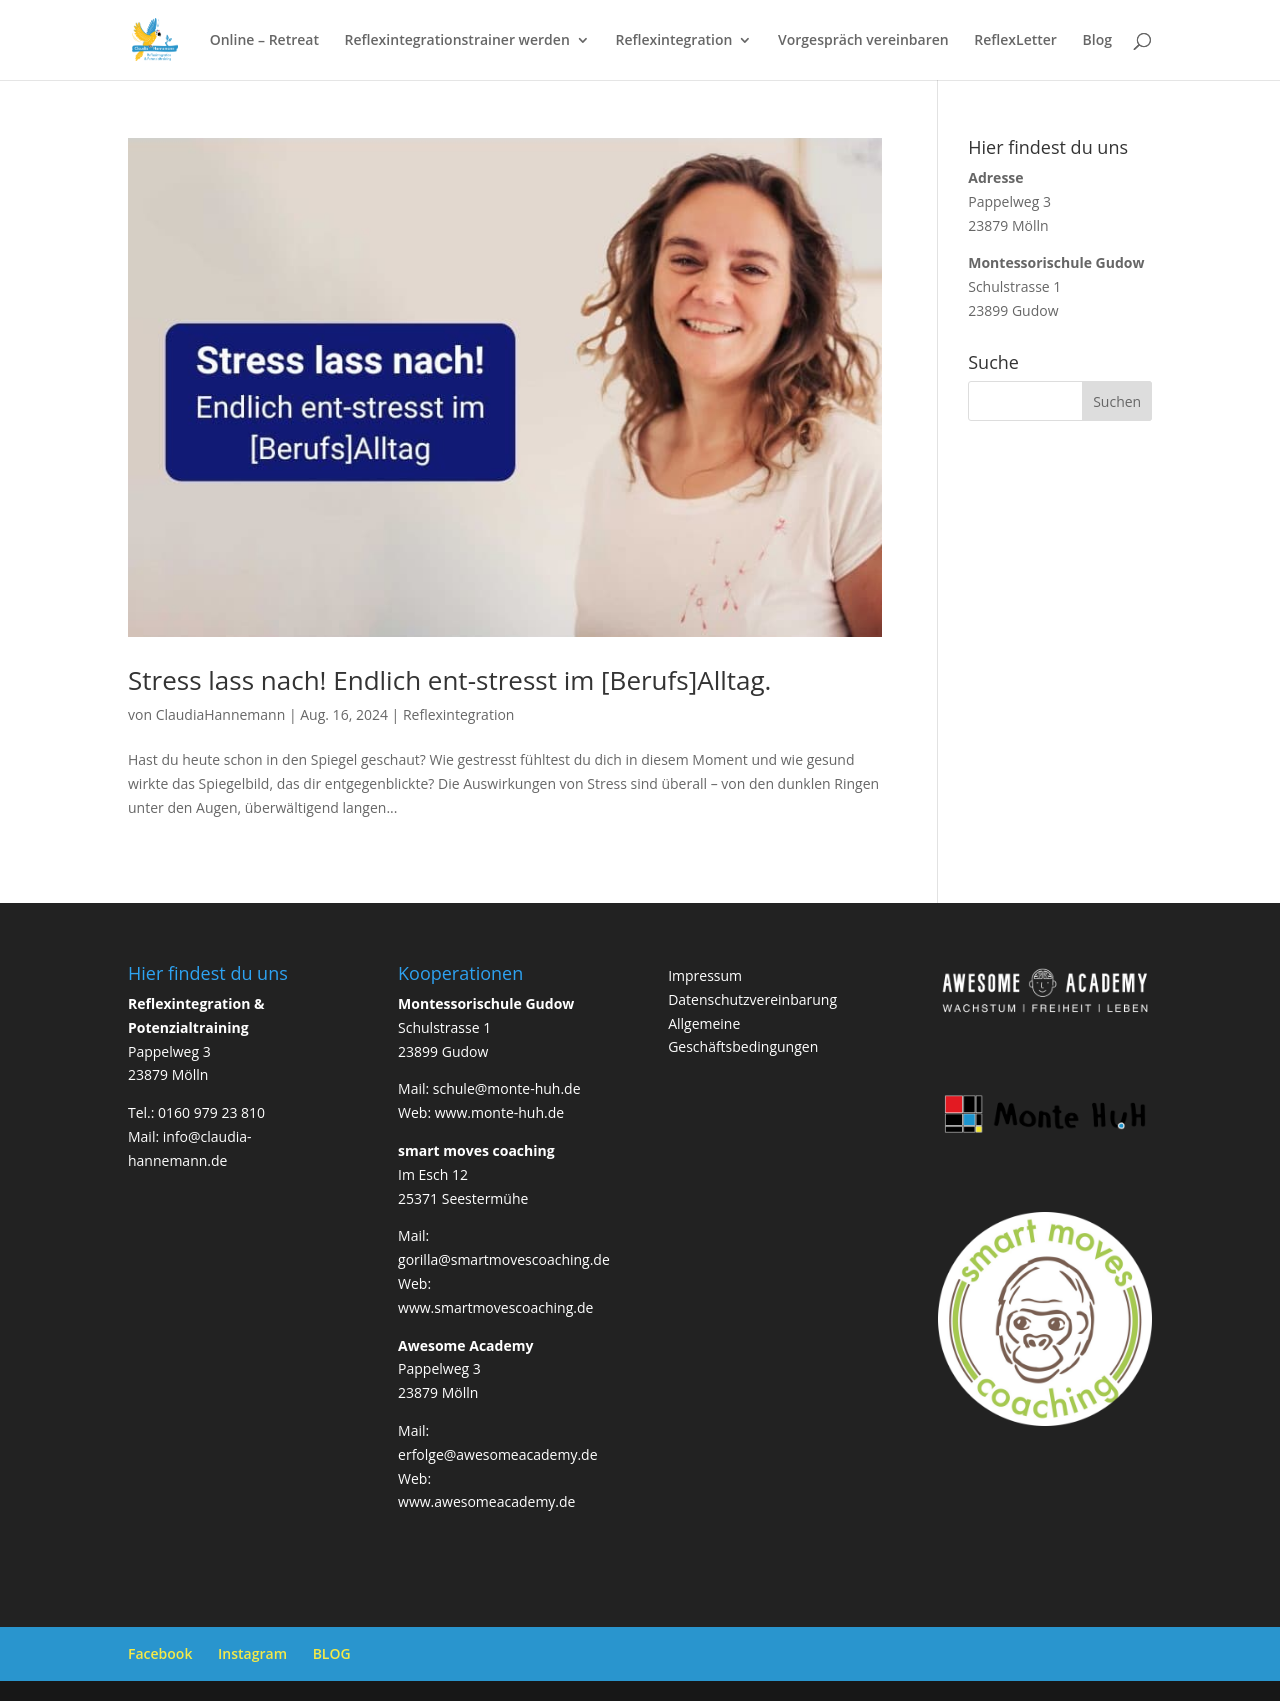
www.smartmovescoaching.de (495, 1307)
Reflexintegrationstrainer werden (457, 41)
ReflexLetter (1015, 41)
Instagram (252, 1653)
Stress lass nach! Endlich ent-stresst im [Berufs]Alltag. (449, 680)
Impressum (705, 975)
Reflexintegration (673, 41)
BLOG (332, 1653)
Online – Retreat (264, 41)
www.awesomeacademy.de (486, 1501)
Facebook (160, 1653)
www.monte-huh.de (499, 1112)
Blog (1097, 41)
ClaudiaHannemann (221, 714)
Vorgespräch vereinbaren (863, 41)
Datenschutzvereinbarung (752, 999)
